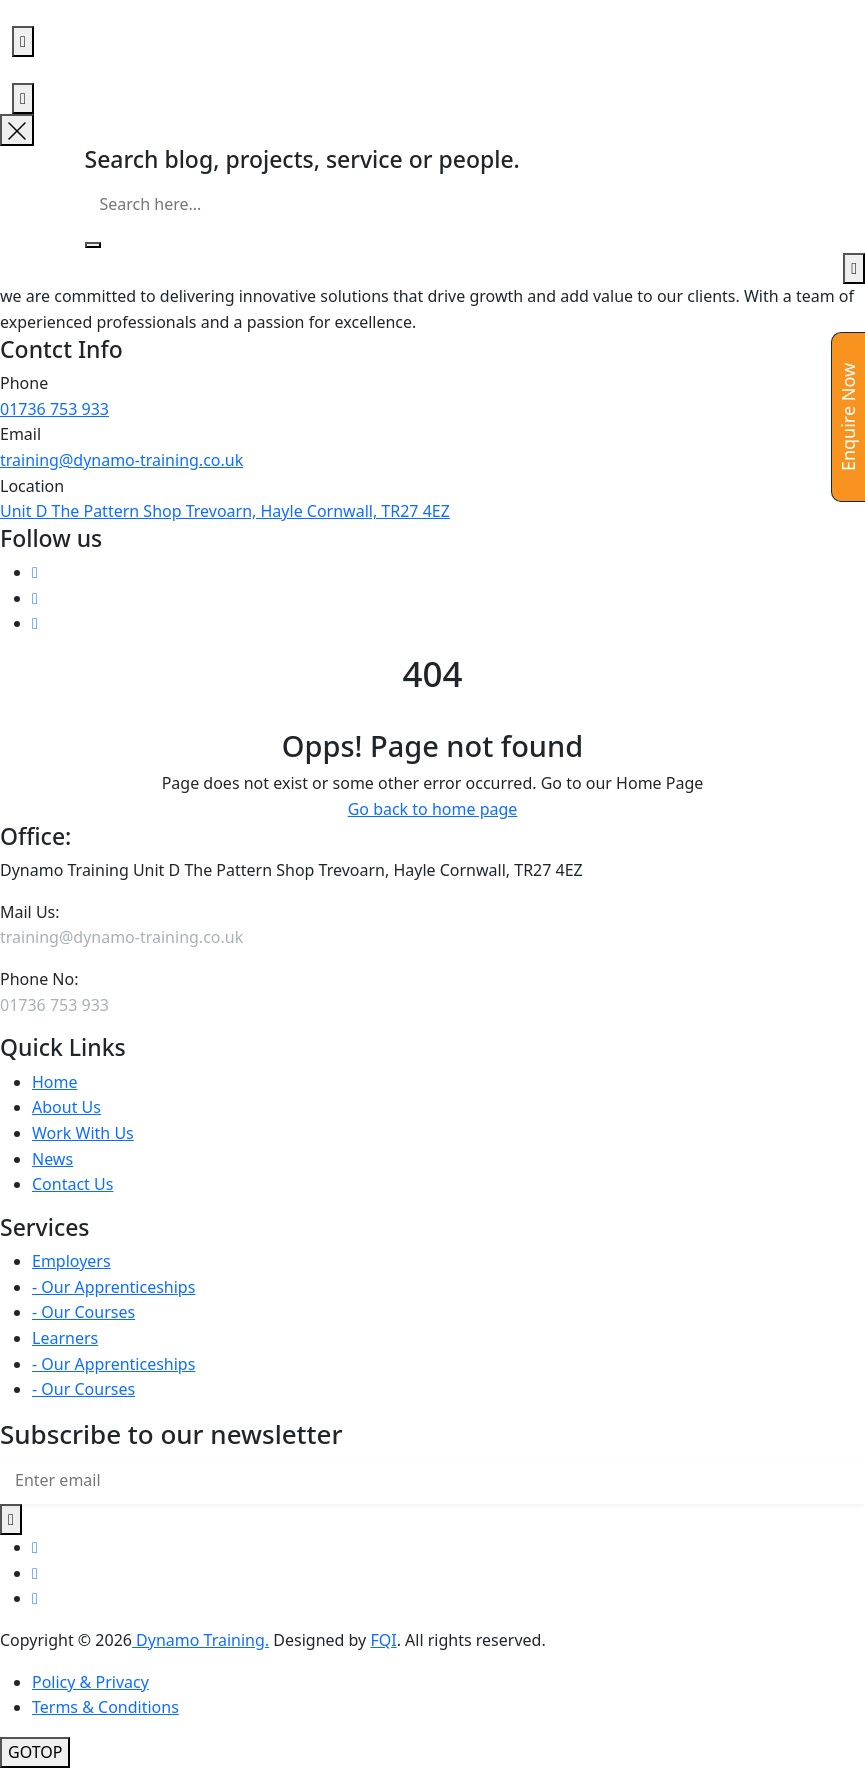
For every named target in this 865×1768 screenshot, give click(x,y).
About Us (66, 1107)
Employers (71, 1261)
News (52, 1159)
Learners (65, 1338)
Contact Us (72, 1184)
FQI (383, 1640)
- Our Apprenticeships (113, 1287)
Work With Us (83, 1133)
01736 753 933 (54, 409)
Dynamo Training (198, 1640)
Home (55, 1082)
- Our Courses (83, 1312)
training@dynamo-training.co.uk (121, 460)
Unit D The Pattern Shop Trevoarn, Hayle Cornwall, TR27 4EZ (225, 511)
